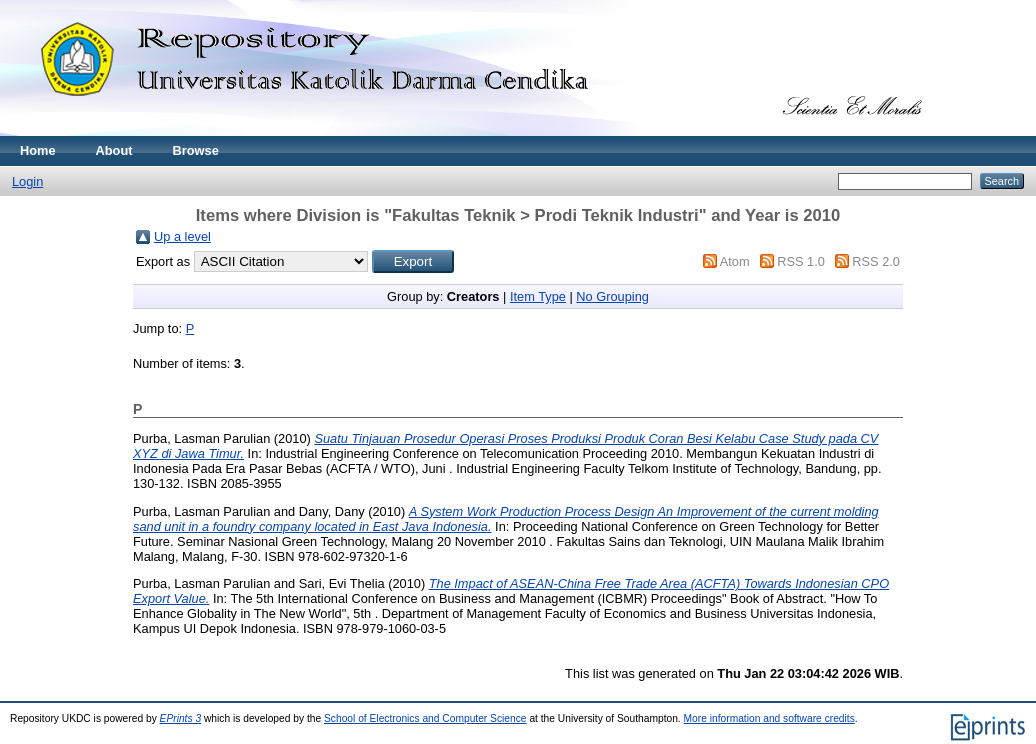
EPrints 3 (181, 718)
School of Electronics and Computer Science (425, 718)
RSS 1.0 (801, 261)
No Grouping (612, 296)
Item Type (538, 296)
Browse (196, 150)
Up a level (182, 236)
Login (27, 181)
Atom (735, 261)
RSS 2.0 (876, 261)
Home (38, 150)
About (114, 150)
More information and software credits (769, 718)
